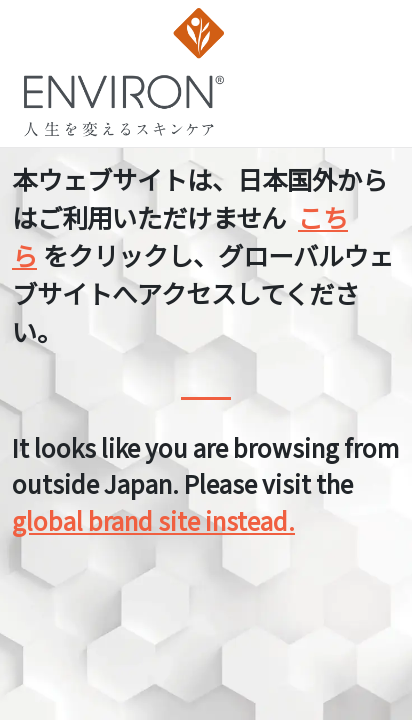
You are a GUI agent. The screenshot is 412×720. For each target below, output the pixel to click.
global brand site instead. (153, 520)
